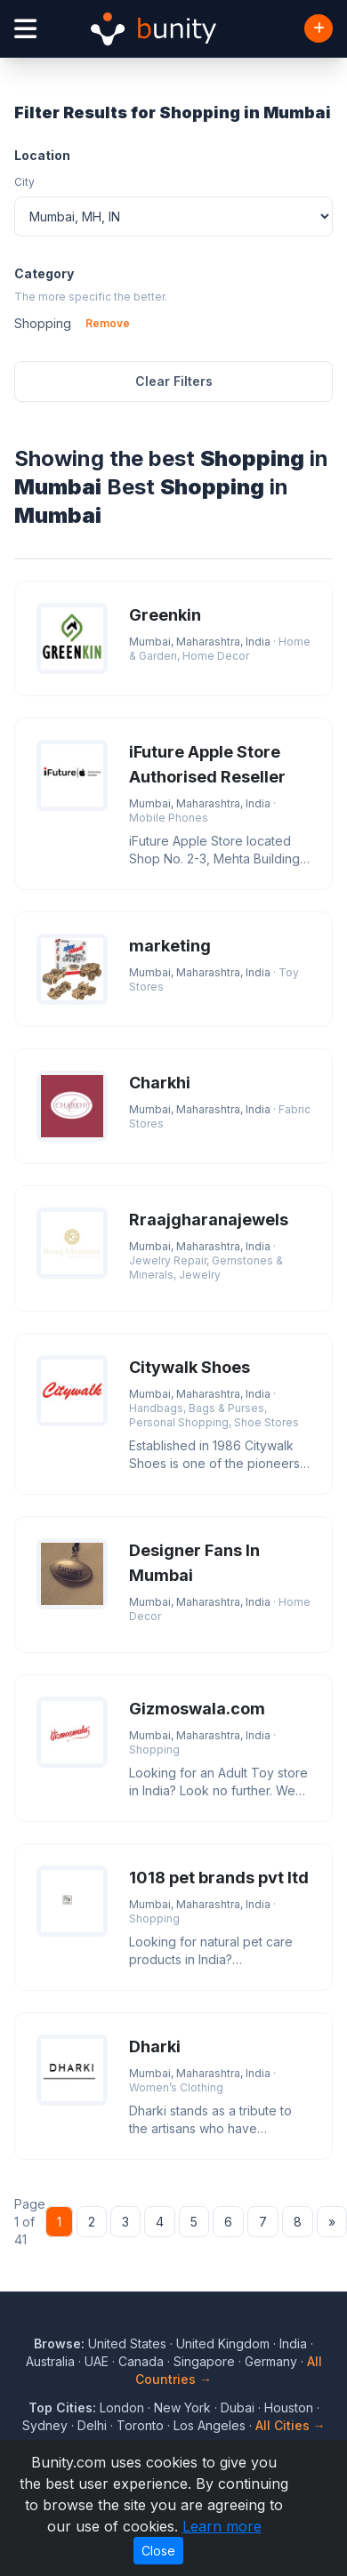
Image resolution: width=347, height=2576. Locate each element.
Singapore (204, 2361)
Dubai (237, 2407)
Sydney (45, 2425)
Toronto (140, 2425)
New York (182, 2407)
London (122, 2407)
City (24, 182)
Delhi (92, 2425)
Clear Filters (174, 381)
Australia (50, 2361)
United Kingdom (223, 2343)
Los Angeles (210, 2425)
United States (127, 2343)
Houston (288, 2407)
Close (158, 2550)
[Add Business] (318, 28)
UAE (97, 2361)
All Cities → (290, 2425)
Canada (141, 2361)
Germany (271, 2361)
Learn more (222, 2526)
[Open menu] (25, 29)
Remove (107, 323)
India (293, 2343)
